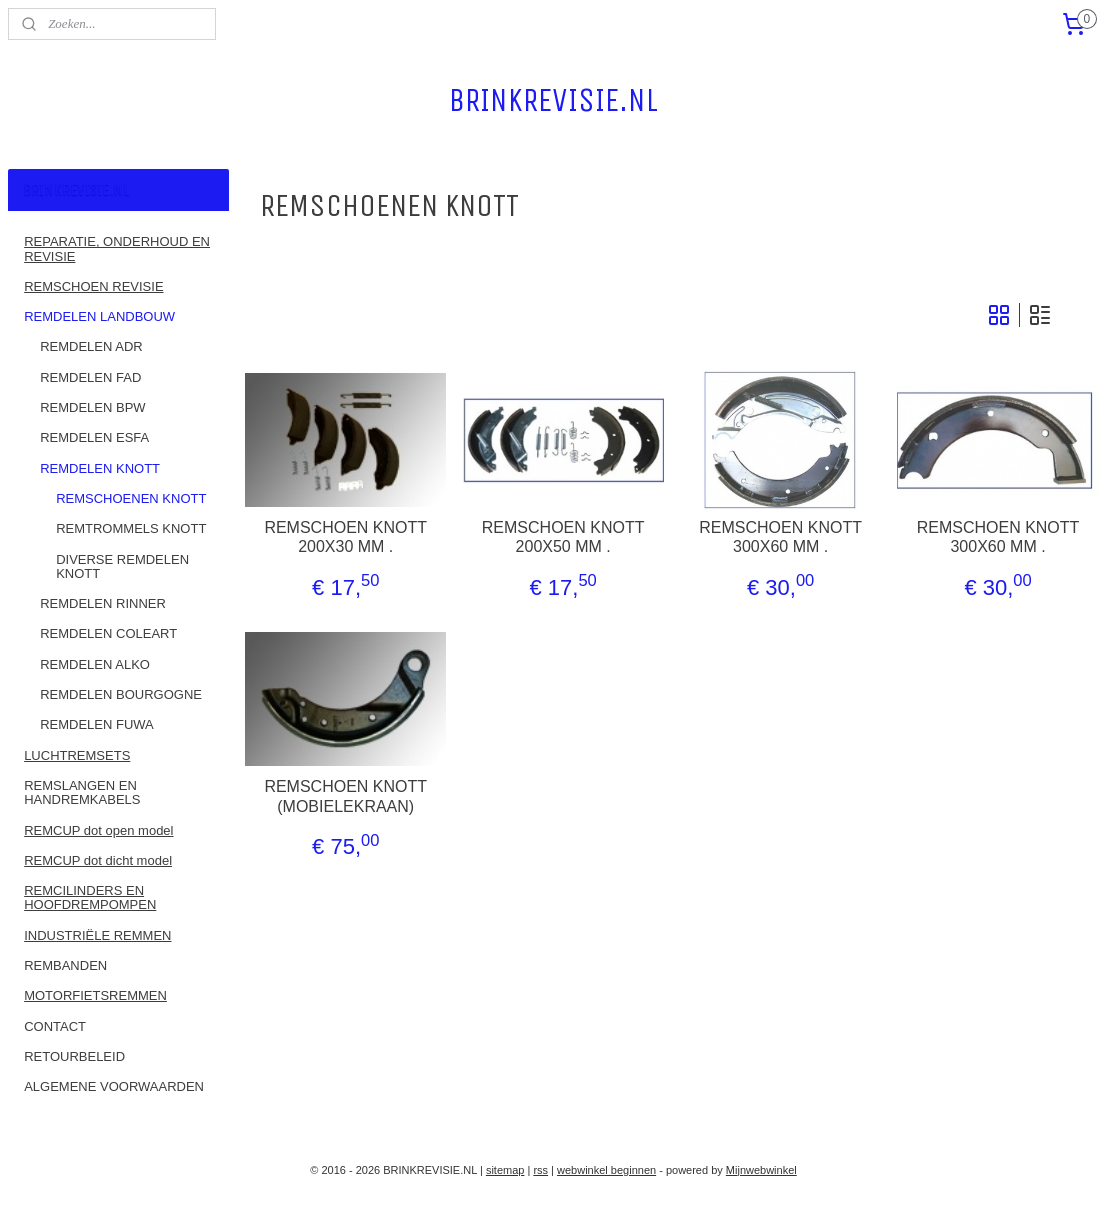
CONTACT (55, 1026)
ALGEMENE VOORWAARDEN (114, 1086)
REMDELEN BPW (92, 407)
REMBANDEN (65, 965)
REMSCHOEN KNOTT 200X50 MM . (563, 537)
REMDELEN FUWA (97, 724)
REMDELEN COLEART (108, 633)
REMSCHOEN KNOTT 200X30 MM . (346, 537)
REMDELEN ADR (91, 346)
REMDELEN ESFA (94, 437)
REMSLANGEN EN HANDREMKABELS (82, 792)
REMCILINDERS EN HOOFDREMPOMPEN (90, 897)
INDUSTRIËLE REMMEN (97, 935)
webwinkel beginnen (606, 1170)
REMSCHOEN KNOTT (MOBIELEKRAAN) (346, 796)
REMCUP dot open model (98, 830)
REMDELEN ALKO (95, 664)
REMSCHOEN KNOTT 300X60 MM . (780, 537)
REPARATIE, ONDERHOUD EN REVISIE (117, 248)
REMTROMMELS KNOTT (131, 528)
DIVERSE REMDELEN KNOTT (122, 566)
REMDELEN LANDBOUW (99, 316)
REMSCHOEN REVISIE (93, 286)
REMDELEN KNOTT (100, 468)
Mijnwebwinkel (761, 1170)
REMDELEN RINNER (103, 603)
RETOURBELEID (74, 1056)
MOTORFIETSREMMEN (95, 995)
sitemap (505, 1170)
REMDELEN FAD (90, 377)
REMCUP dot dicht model (98, 860)
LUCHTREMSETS (77, 755)
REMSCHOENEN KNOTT (131, 498)
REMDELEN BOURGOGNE (121, 694)
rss (540, 1170)
